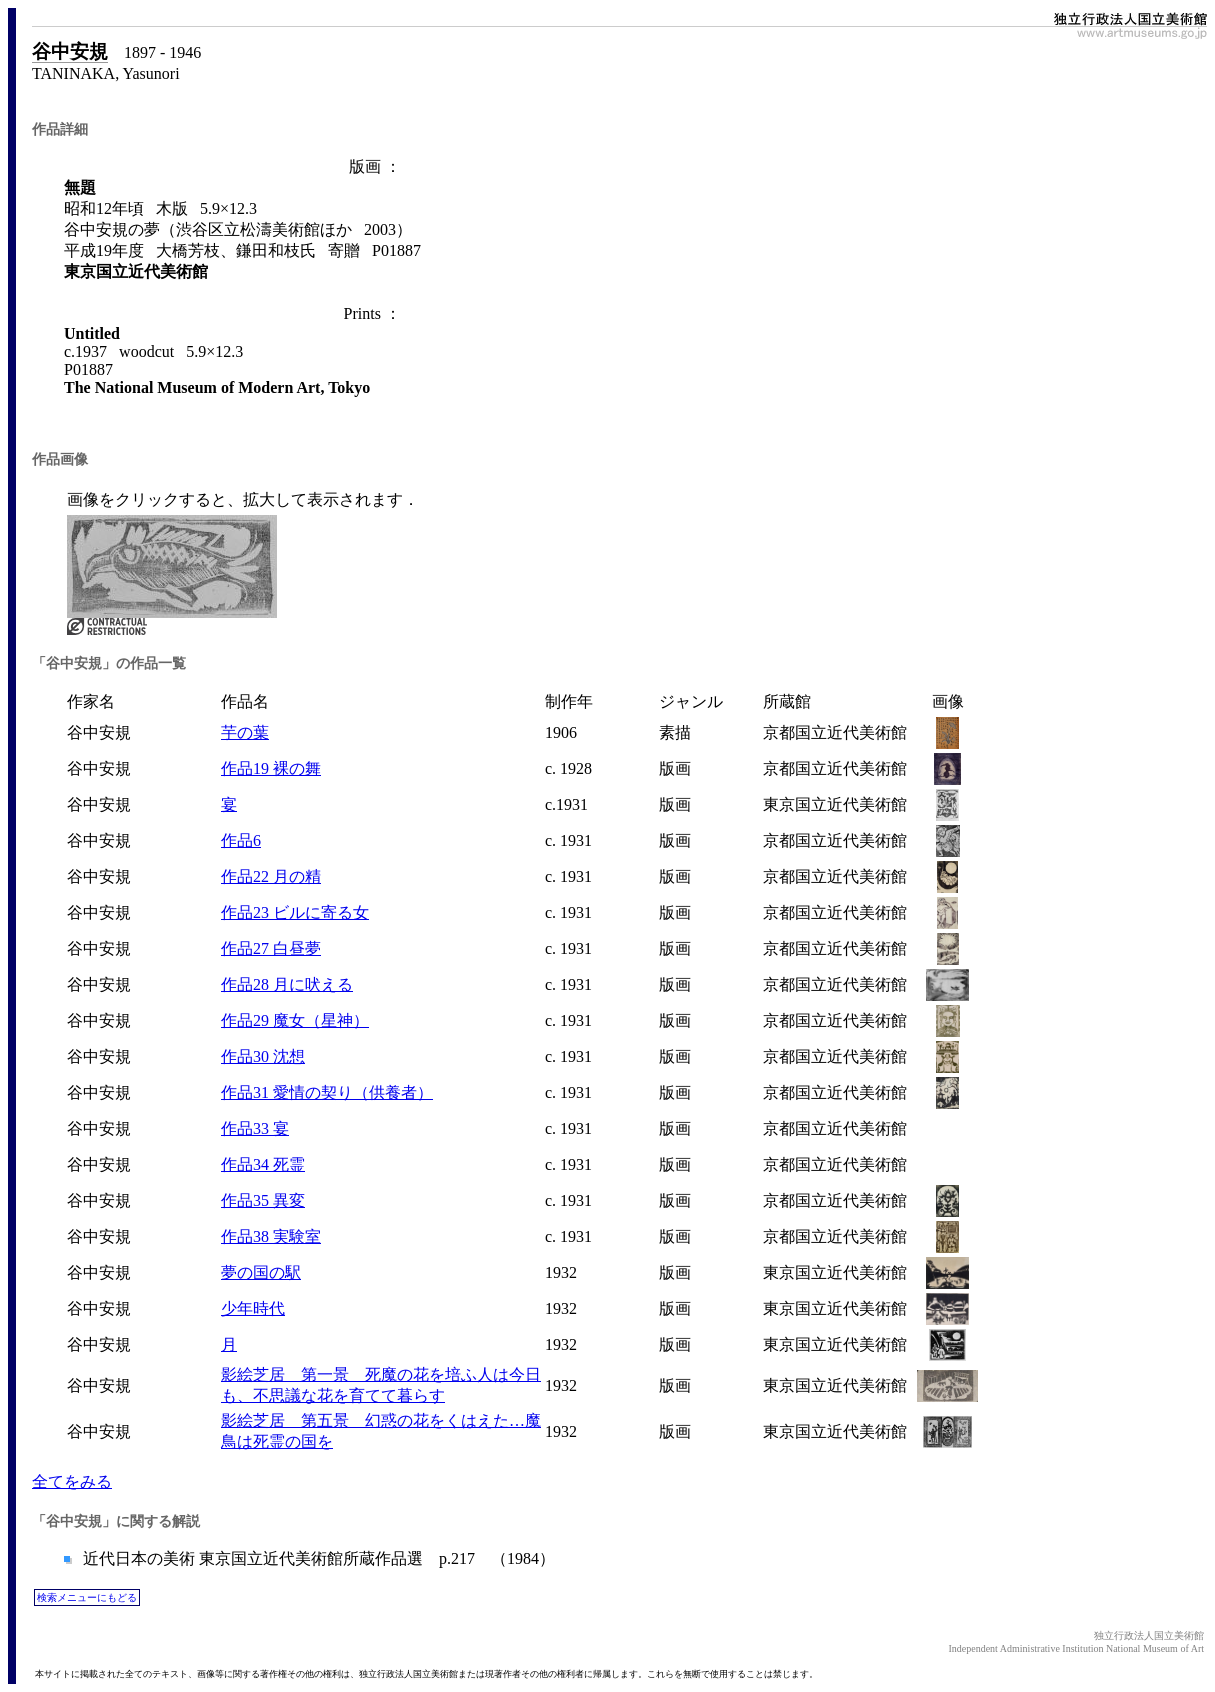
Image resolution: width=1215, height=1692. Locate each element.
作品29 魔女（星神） (295, 1020)
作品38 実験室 (271, 1236)
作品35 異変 (263, 1200)
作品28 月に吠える (287, 984)
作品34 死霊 (263, 1164)
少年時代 (253, 1308)
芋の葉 (245, 732)
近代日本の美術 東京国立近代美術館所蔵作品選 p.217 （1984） (317, 1558)
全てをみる (72, 1481)
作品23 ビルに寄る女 (295, 912)
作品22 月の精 (271, 876)
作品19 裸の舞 (271, 768)
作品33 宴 (255, 1128)
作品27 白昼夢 (271, 948)
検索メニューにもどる (87, 1597)
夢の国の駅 (261, 1272)
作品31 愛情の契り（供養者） (327, 1092)
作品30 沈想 (263, 1056)
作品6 (241, 840)
